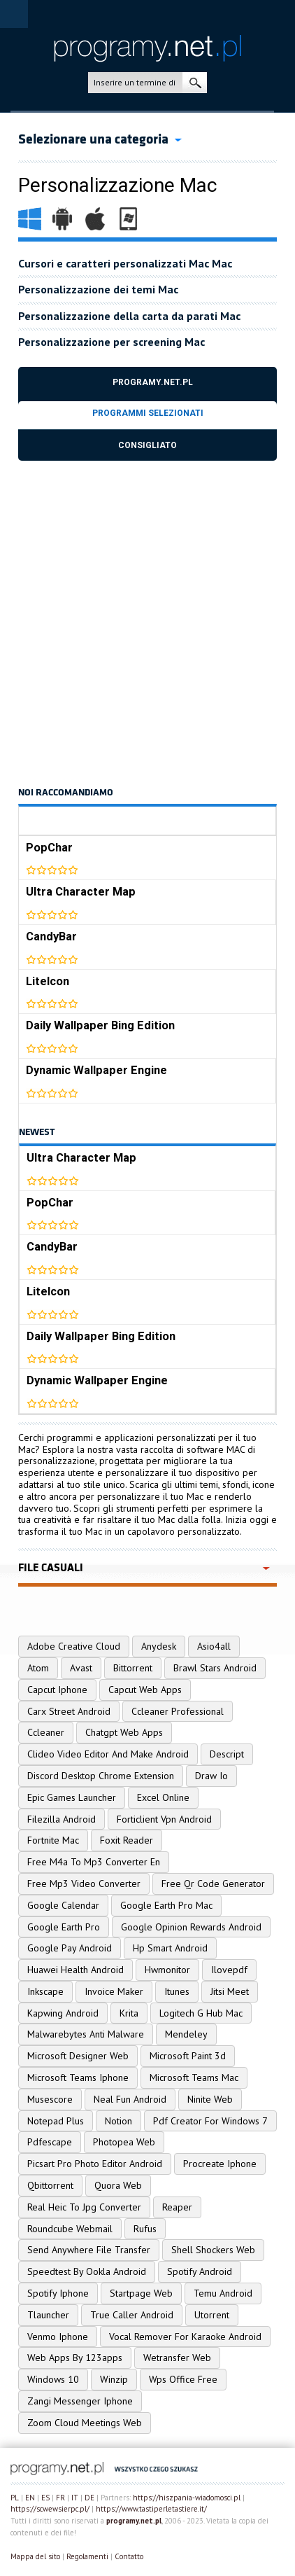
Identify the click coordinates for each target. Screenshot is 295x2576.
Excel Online (163, 1797)
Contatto (129, 2556)
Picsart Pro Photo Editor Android (94, 2163)
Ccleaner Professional (177, 1711)
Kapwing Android (63, 2013)
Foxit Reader (126, 1840)
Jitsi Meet (229, 1991)
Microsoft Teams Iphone (78, 2077)
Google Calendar (63, 1905)
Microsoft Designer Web (78, 2055)
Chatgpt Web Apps (124, 1732)
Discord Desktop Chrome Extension (100, 1775)
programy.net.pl (133, 2521)
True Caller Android (131, 2315)
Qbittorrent (50, 2185)
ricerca (194, 82)
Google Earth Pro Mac (166, 1905)
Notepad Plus (55, 2121)
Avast (81, 1668)
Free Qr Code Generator (213, 1883)
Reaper (177, 2207)
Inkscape (45, 1991)
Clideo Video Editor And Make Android (108, 1754)
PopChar (49, 847)
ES (45, 2497)
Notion (118, 2121)
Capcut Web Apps (145, 1689)
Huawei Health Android (75, 1969)
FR (60, 2497)
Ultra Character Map (81, 891)
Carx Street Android (68, 1711)
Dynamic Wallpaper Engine (96, 1070)
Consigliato (147, 445)
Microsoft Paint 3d (188, 2055)
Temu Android (223, 2293)
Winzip (114, 2379)
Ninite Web (210, 2099)
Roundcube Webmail (70, 2228)
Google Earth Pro (63, 1927)
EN (30, 2497)
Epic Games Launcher (71, 1797)
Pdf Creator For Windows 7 (210, 2121)
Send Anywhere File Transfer (88, 2249)
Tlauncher (48, 2315)
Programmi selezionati (147, 413)
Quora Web (118, 2185)
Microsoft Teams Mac (194, 2077)
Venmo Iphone (57, 2336)
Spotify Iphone (58, 2293)
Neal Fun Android (130, 2099)
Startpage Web (141, 2293)
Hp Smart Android (170, 1948)
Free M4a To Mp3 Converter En (93, 1862)
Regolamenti (87, 2556)
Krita (129, 2013)
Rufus (145, 2228)
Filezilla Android (61, 1819)
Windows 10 (53, 2379)
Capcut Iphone (57, 1689)
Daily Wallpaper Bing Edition (100, 1025)
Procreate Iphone (220, 2163)
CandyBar (51, 936)
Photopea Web (124, 2142)
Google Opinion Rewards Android (191, 1927)
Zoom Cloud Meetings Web (84, 2422)
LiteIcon (47, 981)
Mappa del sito (35, 2556)
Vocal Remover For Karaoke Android (185, 2336)
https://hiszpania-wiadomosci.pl (186, 2497)
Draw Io (211, 1775)
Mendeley (186, 2034)
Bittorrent (132, 1668)
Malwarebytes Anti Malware (85, 2034)
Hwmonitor (167, 1969)
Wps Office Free (183, 2379)
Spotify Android (199, 2271)
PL (14, 2497)
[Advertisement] (147, 622)
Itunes (176, 1991)
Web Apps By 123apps (74, 2357)
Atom (38, 1668)
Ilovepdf (229, 1969)
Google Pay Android (69, 1948)
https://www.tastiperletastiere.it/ (151, 2509)
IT (74, 2497)
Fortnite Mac (53, 1840)
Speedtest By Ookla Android (86, 2271)
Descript (227, 1754)
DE (89, 2497)
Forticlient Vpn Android (164, 1819)
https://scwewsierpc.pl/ (49, 2509)
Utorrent (211, 2315)
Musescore (50, 2099)
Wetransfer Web (177, 2357)
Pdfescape (49, 2142)
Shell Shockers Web (213, 2249)
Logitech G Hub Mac (201, 2013)
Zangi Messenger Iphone (80, 2401)
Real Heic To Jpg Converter (84, 2207)
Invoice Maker (114, 1991)
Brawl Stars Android (215, 1668)
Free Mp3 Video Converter (84, 1883)
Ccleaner (45, 1732)
